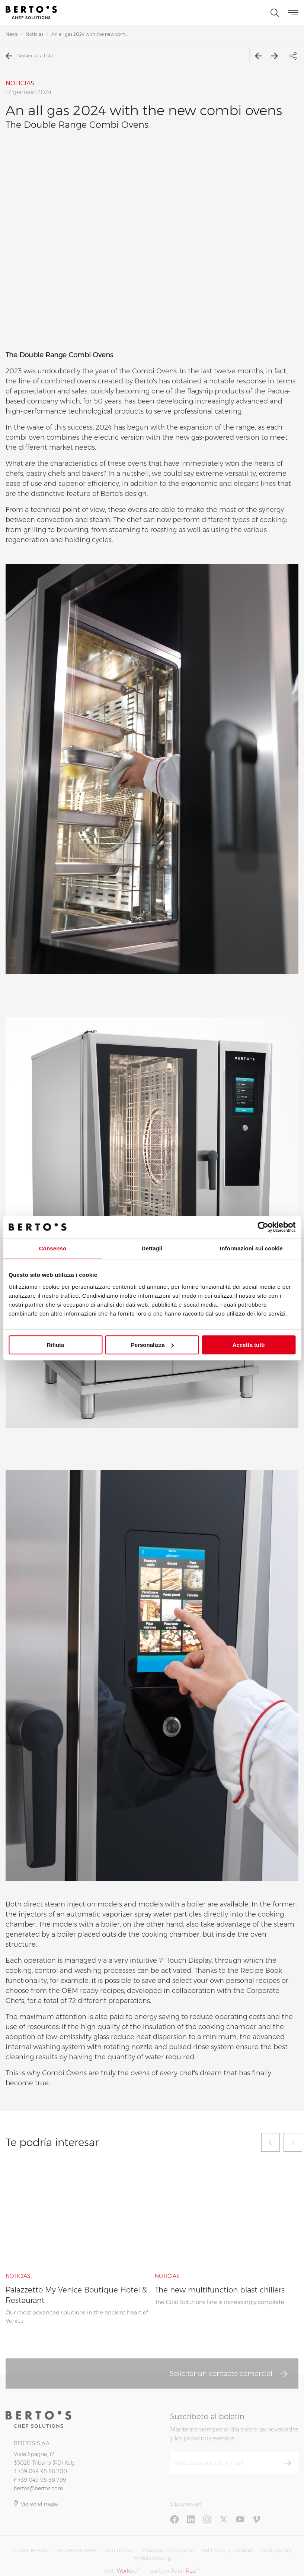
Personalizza (152, 1345)
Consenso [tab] (52, 1248)
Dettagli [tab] (152, 1248)
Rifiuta (55, 1345)
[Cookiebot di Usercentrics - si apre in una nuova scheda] (262, 1226)
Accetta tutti (249, 1345)
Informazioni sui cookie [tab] (251, 1248)
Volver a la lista (29, 56)
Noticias (34, 34)
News (11, 34)
